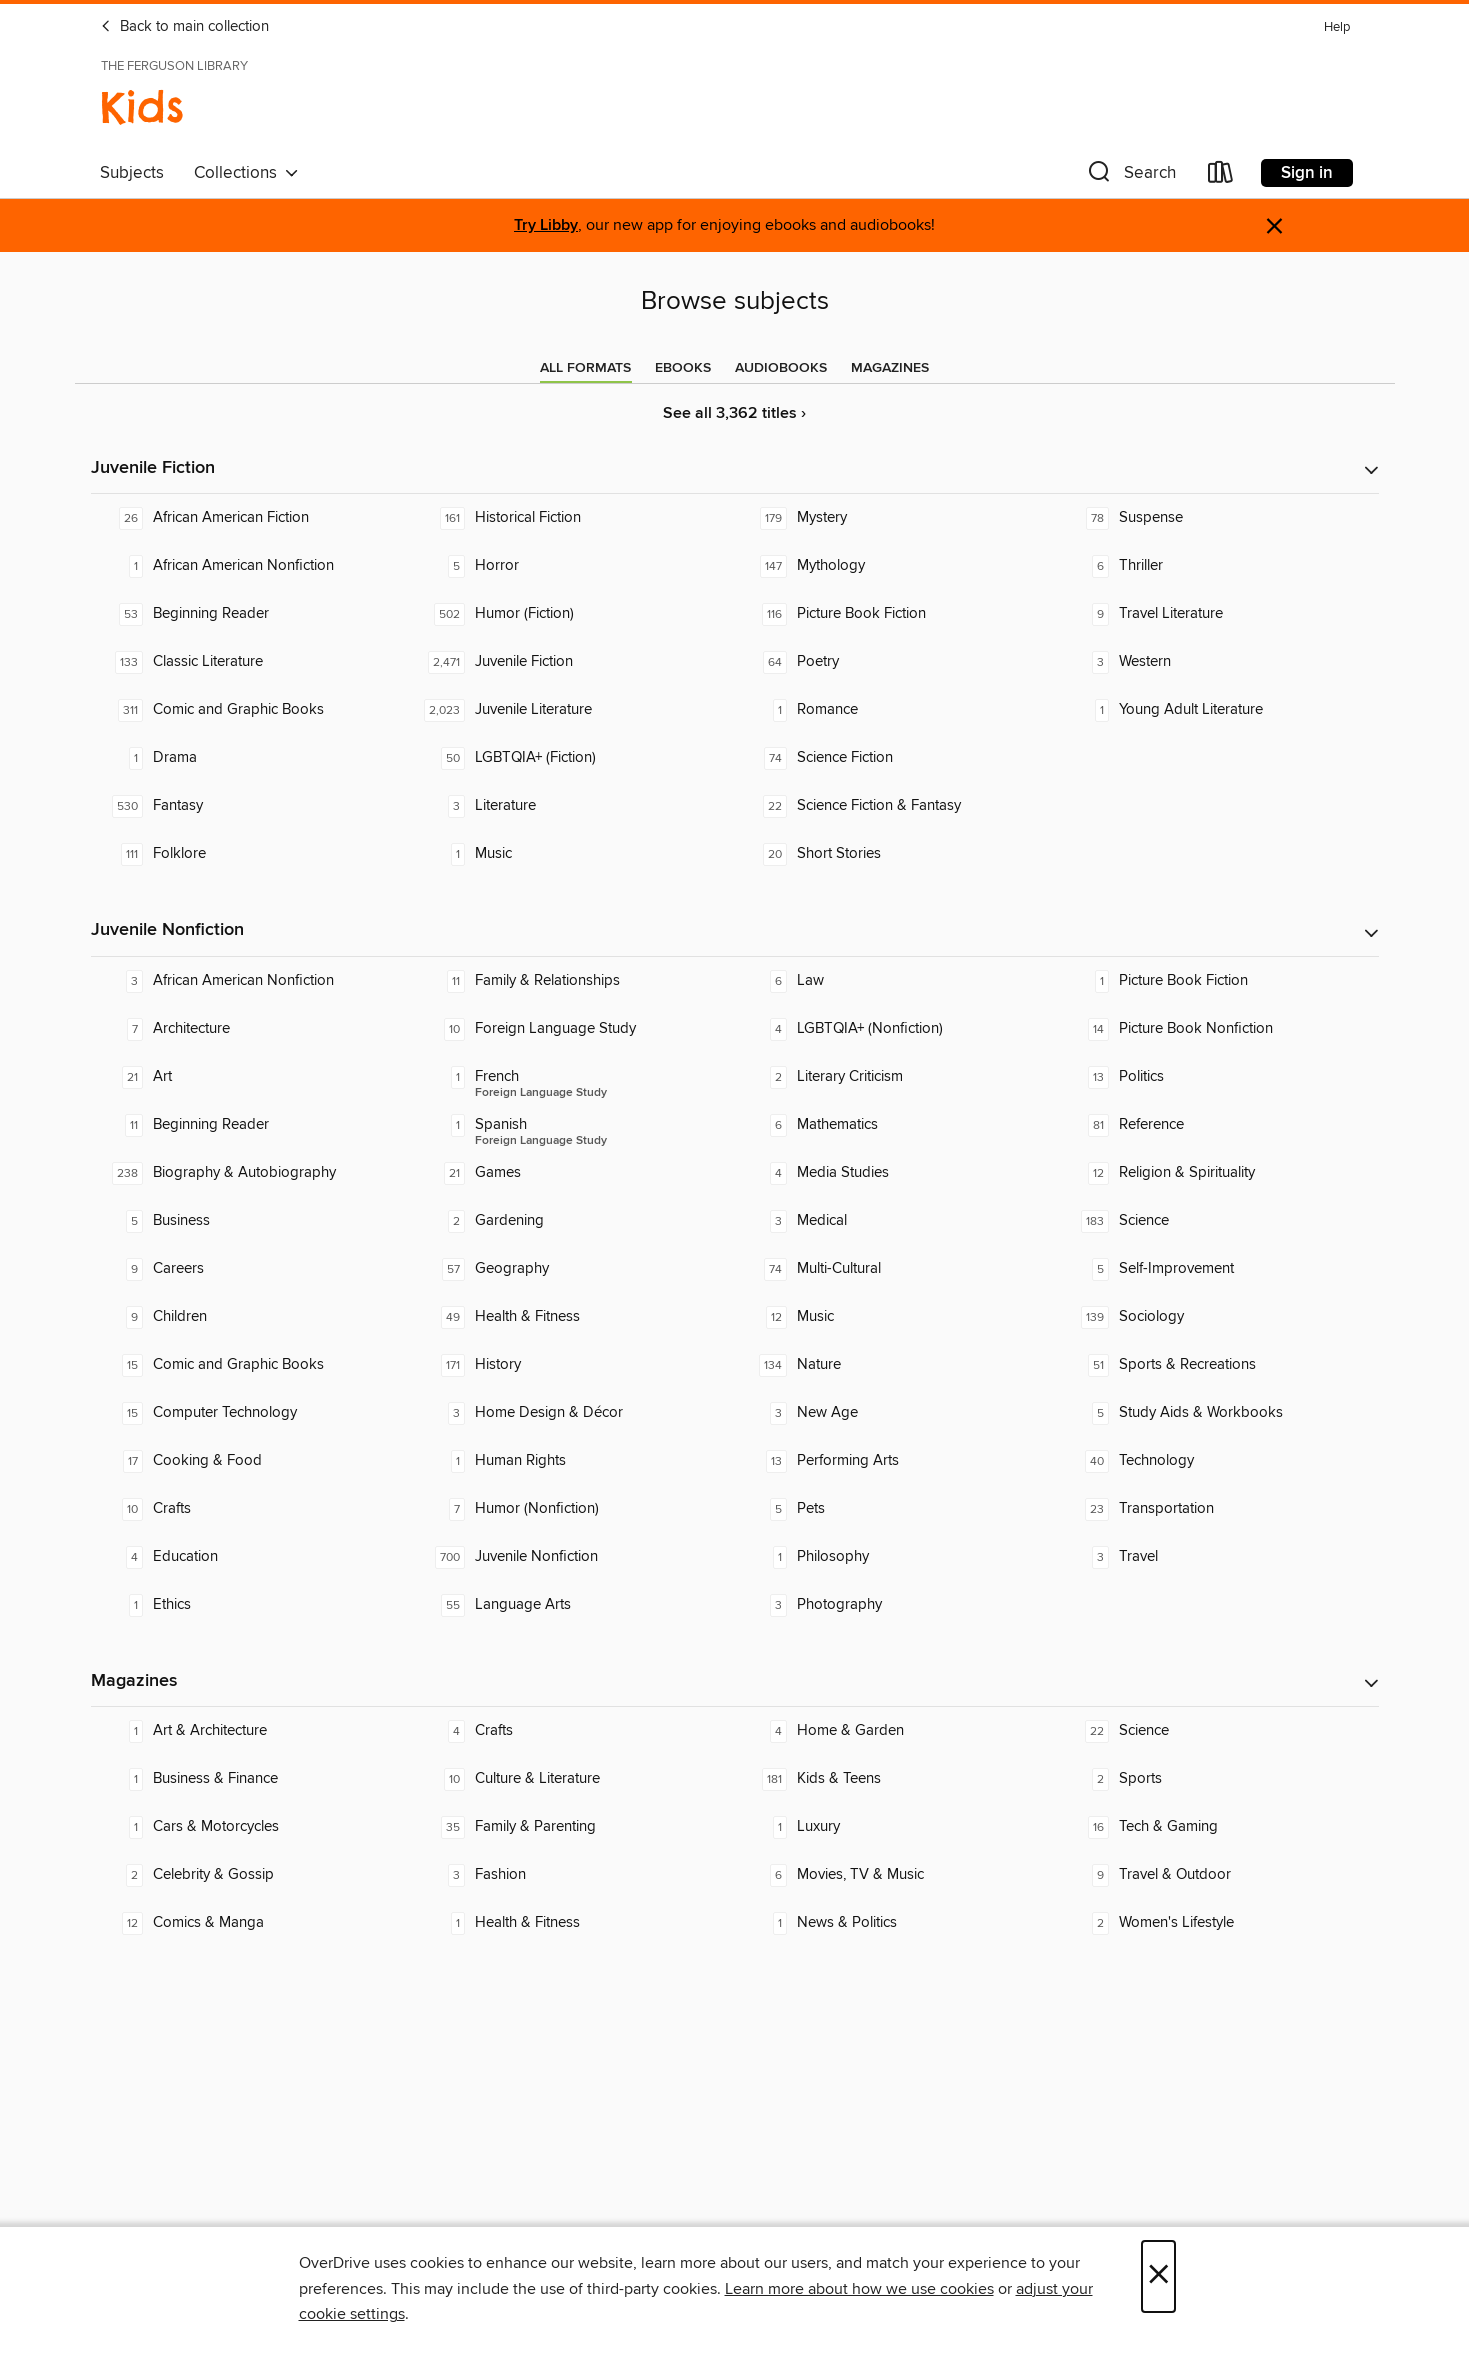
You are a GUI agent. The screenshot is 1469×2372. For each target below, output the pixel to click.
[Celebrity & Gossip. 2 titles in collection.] (252, 1875)
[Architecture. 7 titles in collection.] (252, 1029)
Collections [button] (246, 173)
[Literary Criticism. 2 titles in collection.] (896, 1077)
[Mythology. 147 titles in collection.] (896, 566)
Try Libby (546, 225)
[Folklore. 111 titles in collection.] (252, 854)
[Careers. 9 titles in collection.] (252, 1269)
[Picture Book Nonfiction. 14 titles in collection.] (1218, 1029)
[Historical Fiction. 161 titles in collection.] (574, 518)
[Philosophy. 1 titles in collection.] (896, 1557)
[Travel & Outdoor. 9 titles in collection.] (1218, 1875)
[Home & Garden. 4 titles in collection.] (896, 1731)
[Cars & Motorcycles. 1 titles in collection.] (252, 1827)
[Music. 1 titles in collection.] (574, 854)
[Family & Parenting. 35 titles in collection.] (574, 1827)
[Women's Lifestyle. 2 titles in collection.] (1218, 1923)
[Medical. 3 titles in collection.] (896, 1221)
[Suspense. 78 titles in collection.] (1218, 518)
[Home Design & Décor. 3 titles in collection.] (574, 1413)
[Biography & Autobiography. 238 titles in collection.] (252, 1173)
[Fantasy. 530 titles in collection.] (252, 806)
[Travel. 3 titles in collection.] (1218, 1557)
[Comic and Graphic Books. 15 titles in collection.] (252, 1365)
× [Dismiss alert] (1274, 226)
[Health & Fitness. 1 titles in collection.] (574, 1923)
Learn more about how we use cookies (859, 2289)
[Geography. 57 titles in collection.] (574, 1269)
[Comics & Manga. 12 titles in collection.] (252, 1923)
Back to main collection (184, 27)
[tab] (585, 368)
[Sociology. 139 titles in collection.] (1218, 1317)
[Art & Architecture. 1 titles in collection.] (252, 1731)
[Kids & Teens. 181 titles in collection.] (896, 1779)
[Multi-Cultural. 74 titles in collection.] (896, 1269)
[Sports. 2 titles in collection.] (1218, 1779)
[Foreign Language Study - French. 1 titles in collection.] (574, 1077)
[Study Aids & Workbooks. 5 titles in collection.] (1218, 1413)
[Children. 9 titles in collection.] (252, 1317)
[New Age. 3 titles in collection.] (896, 1413)
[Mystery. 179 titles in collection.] (896, 518)
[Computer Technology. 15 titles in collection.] (252, 1413)
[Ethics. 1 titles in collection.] (252, 1605)
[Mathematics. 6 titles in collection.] (896, 1125)
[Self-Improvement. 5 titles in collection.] (1218, 1269)
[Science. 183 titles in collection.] (1218, 1221)
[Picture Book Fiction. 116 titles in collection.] (896, 614)
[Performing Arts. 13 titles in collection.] (896, 1461)
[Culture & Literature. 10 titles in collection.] (574, 1779)
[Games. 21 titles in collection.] (574, 1173)
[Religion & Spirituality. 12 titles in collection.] (1218, 1173)
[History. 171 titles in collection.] (574, 1365)
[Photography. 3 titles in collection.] (896, 1605)
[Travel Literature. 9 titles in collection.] (1218, 614)
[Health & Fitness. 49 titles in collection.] (574, 1317)
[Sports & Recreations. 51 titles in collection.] (1218, 1365)
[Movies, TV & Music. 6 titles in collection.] (896, 1875)
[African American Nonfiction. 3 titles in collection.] (252, 981)
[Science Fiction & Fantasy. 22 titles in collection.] (896, 806)
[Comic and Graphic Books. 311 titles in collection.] (252, 710)
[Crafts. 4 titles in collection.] (574, 1731)
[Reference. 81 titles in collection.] (1218, 1125)
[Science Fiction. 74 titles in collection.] (896, 758)
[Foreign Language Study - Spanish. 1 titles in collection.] (574, 1125)
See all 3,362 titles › (734, 413)
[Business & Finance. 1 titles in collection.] (252, 1779)
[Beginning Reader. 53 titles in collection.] (252, 614)
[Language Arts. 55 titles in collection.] (574, 1605)
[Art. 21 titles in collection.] (252, 1077)
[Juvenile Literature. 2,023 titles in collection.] (574, 710)
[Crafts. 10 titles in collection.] (252, 1509)
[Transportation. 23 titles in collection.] (1218, 1509)
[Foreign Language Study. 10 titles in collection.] (574, 1029)
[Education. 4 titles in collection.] (252, 1557)
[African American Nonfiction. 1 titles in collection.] (252, 566)
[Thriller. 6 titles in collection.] (1218, 566)
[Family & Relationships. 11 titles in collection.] (574, 981)
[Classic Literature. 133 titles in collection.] (252, 662)
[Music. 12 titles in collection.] (896, 1317)
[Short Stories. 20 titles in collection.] (896, 854)
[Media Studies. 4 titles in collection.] (896, 1173)
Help (1337, 27)
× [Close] (1158, 2276)
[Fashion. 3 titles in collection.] (574, 1875)
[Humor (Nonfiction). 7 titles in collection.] (574, 1509)
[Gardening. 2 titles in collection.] (574, 1221)
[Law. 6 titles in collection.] (896, 981)
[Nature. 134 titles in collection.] (896, 1365)
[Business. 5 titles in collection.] (252, 1221)
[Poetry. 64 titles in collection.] (896, 662)
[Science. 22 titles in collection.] (1218, 1731)
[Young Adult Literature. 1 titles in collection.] (1218, 710)
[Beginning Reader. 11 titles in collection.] (252, 1125)
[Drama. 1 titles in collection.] (252, 758)
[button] (1130, 176)
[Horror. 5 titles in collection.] (574, 566)
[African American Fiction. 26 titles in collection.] (252, 518)
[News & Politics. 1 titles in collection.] (896, 1923)
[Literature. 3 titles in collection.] (574, 806)
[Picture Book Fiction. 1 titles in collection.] (1218, 981)
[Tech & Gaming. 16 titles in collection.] (1218, 1827)
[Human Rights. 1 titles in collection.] (574, 1461)
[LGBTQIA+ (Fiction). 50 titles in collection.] (574, 758)
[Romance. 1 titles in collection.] (896, 710)
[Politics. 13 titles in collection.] (1218, 1077)
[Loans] (1221, 176)
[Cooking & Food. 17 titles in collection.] (252, 1461)
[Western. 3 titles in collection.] (1218, 662)
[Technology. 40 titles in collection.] (1218, 1461)
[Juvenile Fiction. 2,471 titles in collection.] (574, 662)
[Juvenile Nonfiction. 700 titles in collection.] (574, 1557)
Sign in (1307, 173)
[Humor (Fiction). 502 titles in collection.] (574, 614)
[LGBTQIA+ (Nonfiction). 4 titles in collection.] (896, 1029)
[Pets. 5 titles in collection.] (896, 1509)
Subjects (132, 173)
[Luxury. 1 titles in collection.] (896, 1827)
